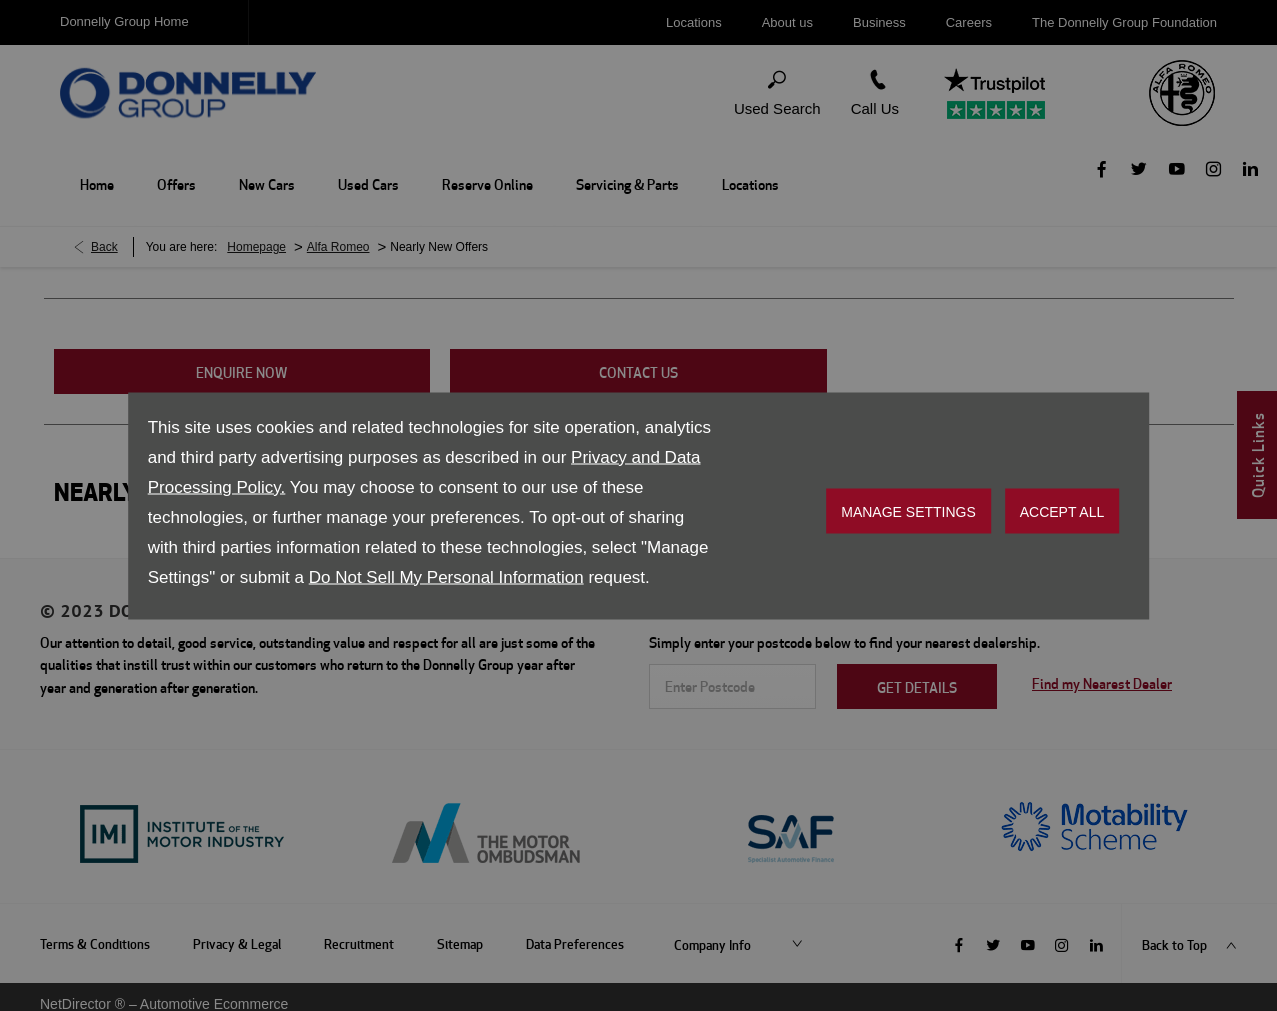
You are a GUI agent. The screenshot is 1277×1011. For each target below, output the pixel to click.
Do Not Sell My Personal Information (446, 576)
